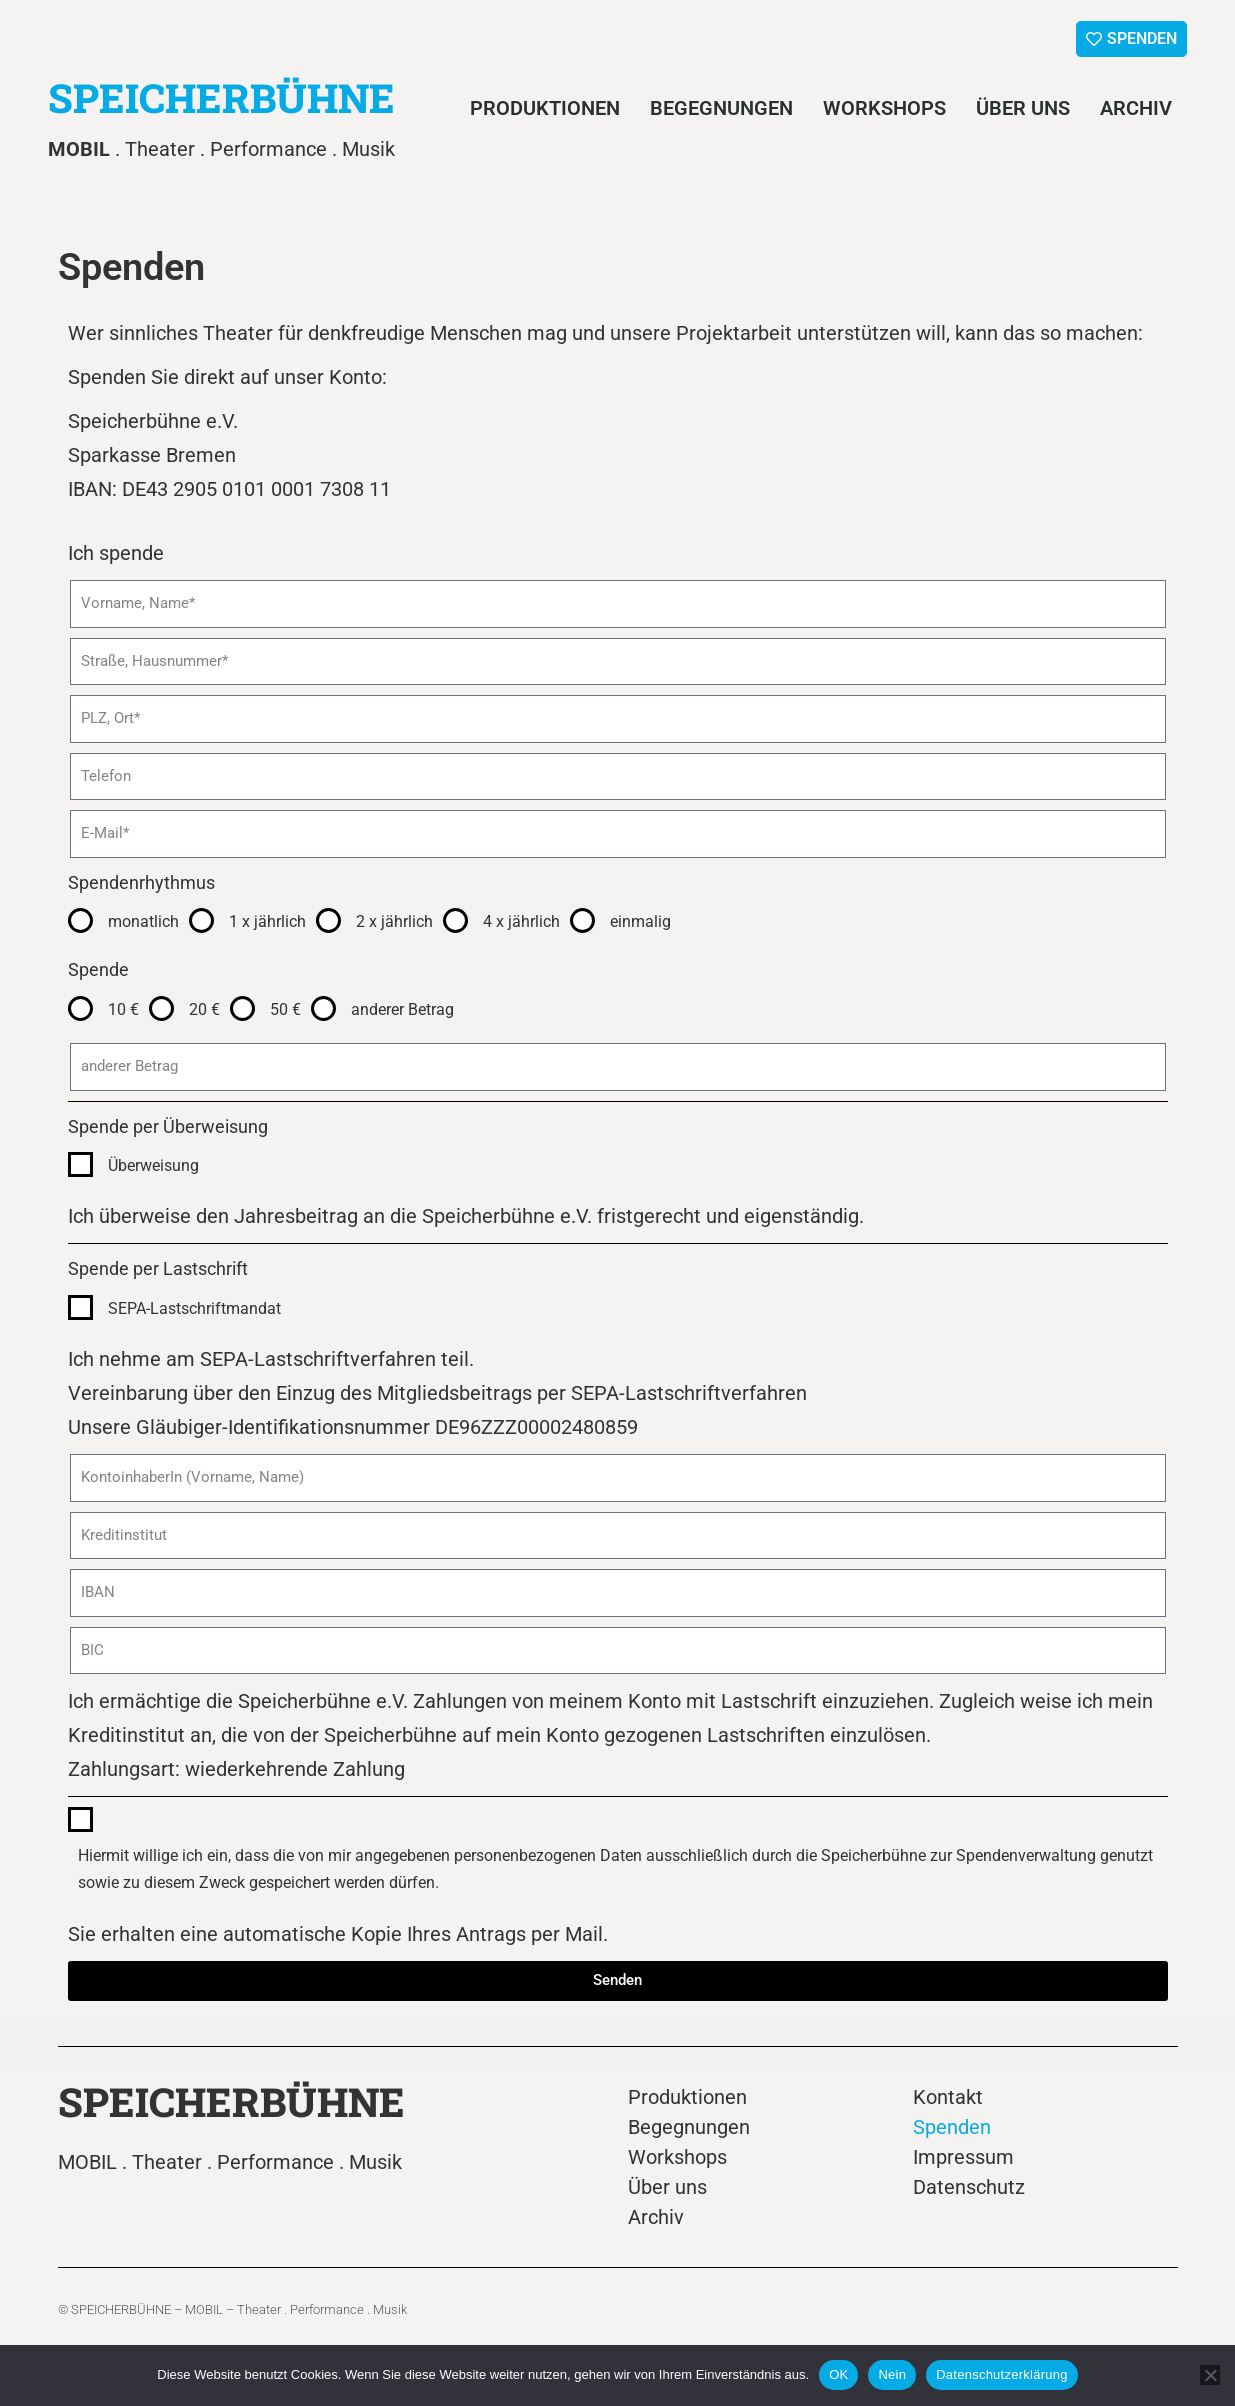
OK (838, 2374)
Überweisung (153, 1165)
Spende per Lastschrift (158, 1268)
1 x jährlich (267, 921)
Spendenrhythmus (141, 882)
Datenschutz (969, 2187)
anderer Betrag (402, 1009)
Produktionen (545, 108)
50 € (285, 1009)
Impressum (963, 2157)
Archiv (1136, 108)
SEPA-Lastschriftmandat (194, 1308)
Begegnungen (721, 108)
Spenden (952, 2127)
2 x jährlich (394, 921)
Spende (98, 969)
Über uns (1023, 108)
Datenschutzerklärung (1001, 2374)
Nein (892, 2374)
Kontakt (948, 2097)
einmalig (640, 921)
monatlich (143, 921)
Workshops (884, 108)
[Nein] (1210, 2375)
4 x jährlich (521, 921)
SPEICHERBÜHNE (221, 97)
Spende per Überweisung (168, 1126)
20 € (204, 1009)
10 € (123, 1009)
